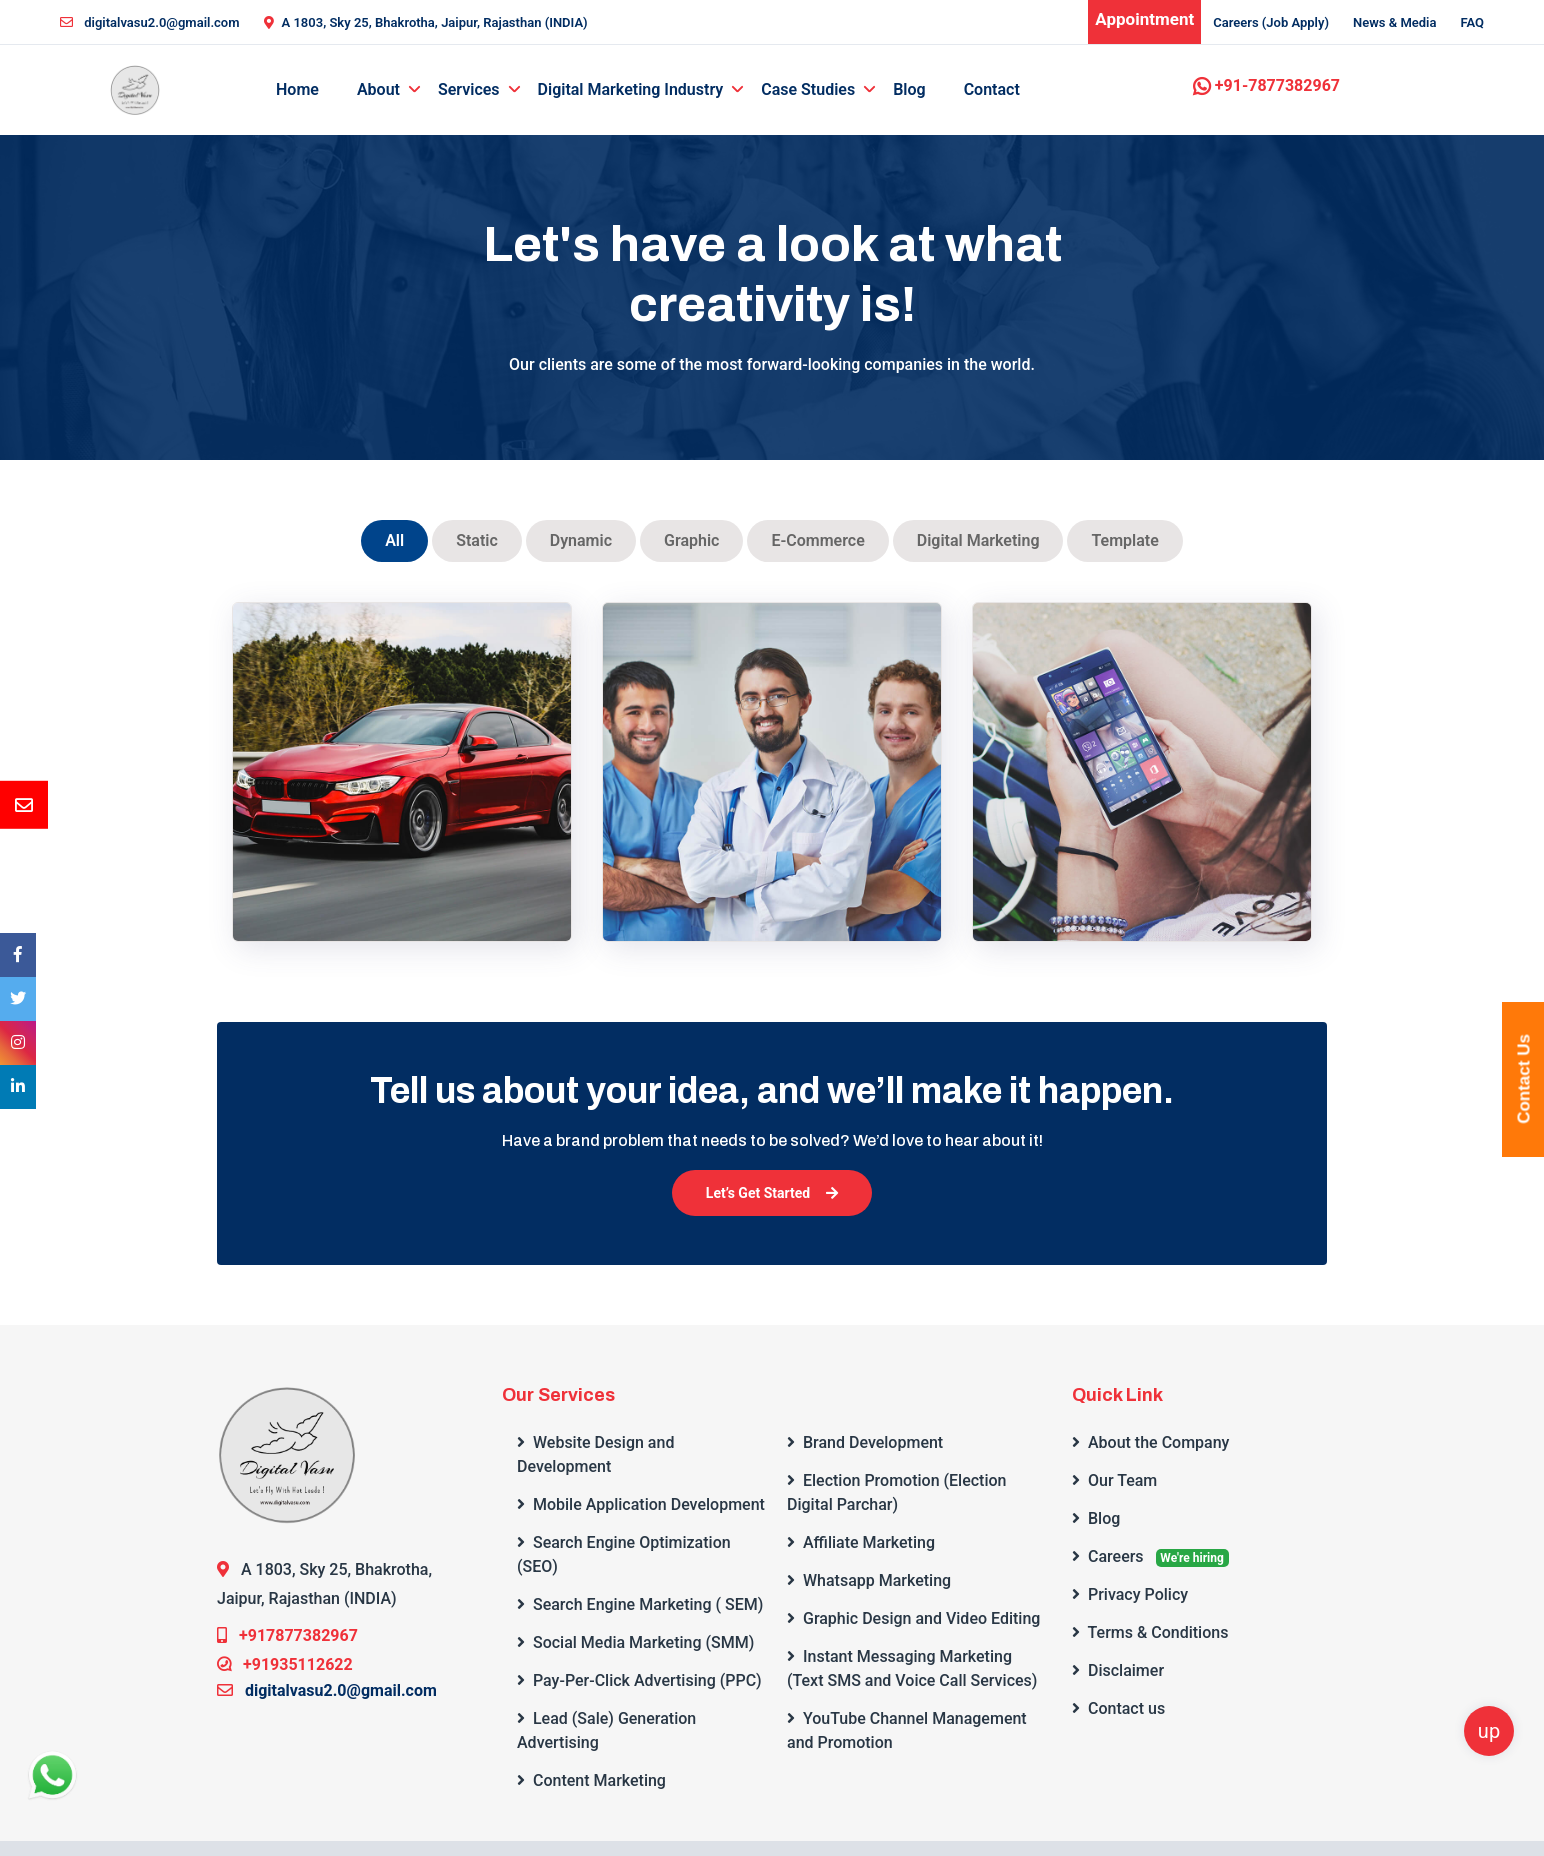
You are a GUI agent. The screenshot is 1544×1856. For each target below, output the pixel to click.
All (394, 540)
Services (469, 89)
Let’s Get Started (772, 1193)
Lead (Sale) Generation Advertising (606, 1730)
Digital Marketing (978, 540)
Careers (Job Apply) (1271, 22)
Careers (1150, 1557)
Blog (909, 89)
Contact (992, 89)
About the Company (1150, 1442)
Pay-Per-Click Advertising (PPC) (639, 1680)
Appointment (1144, 19)
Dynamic (581, 540)
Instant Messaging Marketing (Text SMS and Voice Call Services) (912, 1668)
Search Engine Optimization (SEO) (624, 1554)
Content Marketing (591, 1780)
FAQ (1472, 22)
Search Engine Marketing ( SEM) (640, 1604)
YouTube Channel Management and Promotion (907, 1730)
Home (297, 89)
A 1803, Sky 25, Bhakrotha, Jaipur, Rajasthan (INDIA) (426, 22)
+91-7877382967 (1266, 85)
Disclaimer (1118, 1670)
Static (477, 540)
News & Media (1394, 22)
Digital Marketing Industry (631, 89)
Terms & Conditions (1150, 1632)
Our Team (1114, 1480)
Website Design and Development (595, 1454)
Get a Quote (1416, 133)
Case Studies (808, 89)
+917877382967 (287, 1635)
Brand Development (865, 1442)
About (378, 89)
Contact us (1118, 1708)
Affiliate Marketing (861, 1542)
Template (1124, 540)
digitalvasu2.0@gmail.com (150, 22)
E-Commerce (817, 540)
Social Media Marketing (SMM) (635, 1642)
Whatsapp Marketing (869, 1580)
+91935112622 (285, 1664)
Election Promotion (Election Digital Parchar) (896, 1492)
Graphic (691, 540)
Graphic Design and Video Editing (913, 1618)
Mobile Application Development (641, 1504)
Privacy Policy (1130, 1594)
